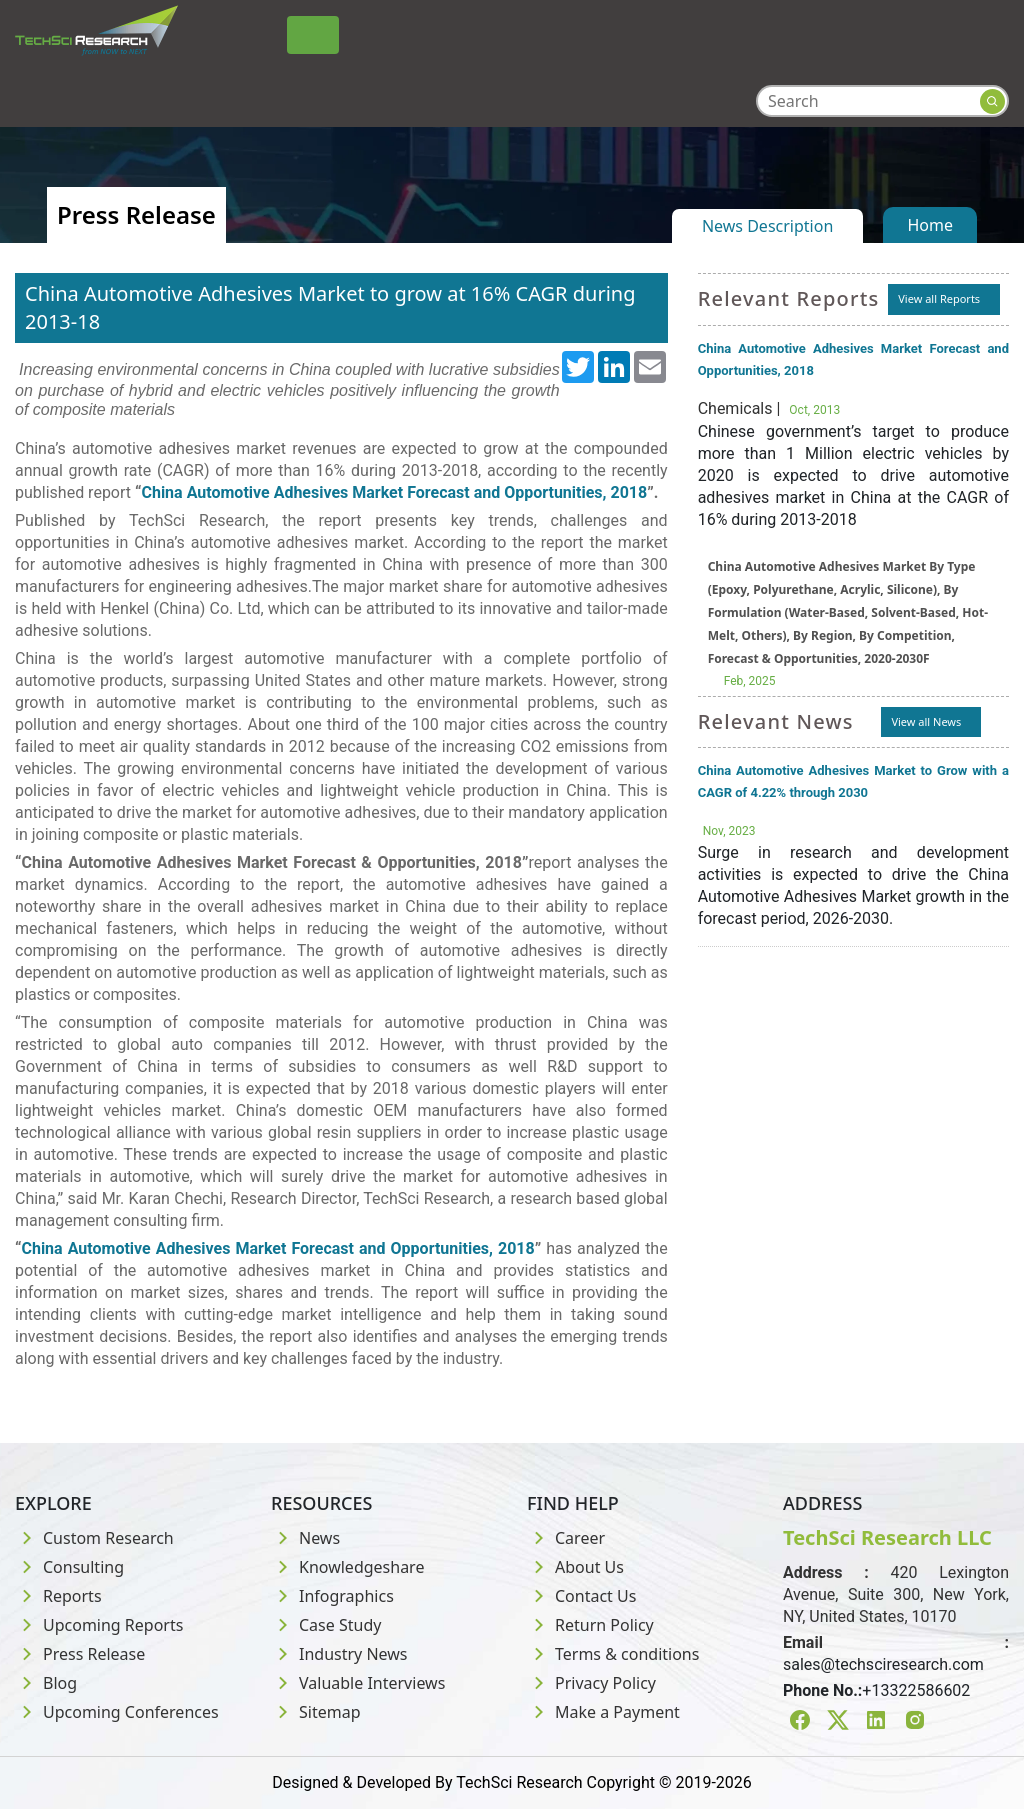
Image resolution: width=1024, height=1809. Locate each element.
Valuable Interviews (358, 1683)
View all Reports (939, 298)
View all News (926, 721)
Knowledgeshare (347, 1567)
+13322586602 (916, 1690)
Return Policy (590, 1625)
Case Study (326, 1625)
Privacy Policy (591, 1683)
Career (566, 1538)
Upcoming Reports (99, 1625)
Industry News (339, 1654)
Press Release (80, 1654)
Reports (58, 1596)
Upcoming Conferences (117, 1712)
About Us (575, 1567)
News (305, 1538)
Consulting (69, 1567)
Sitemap (316, 1712)
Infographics (332, 1596)
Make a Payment (603, 1712)
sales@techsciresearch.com (883, 1664)
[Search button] (992, 101)
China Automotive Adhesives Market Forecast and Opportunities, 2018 (394, 492)
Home (930, 225)
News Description (767, 226)
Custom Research (94, 1538)
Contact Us (581, 1596)
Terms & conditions (613, 1654)
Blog (46, 1683)
